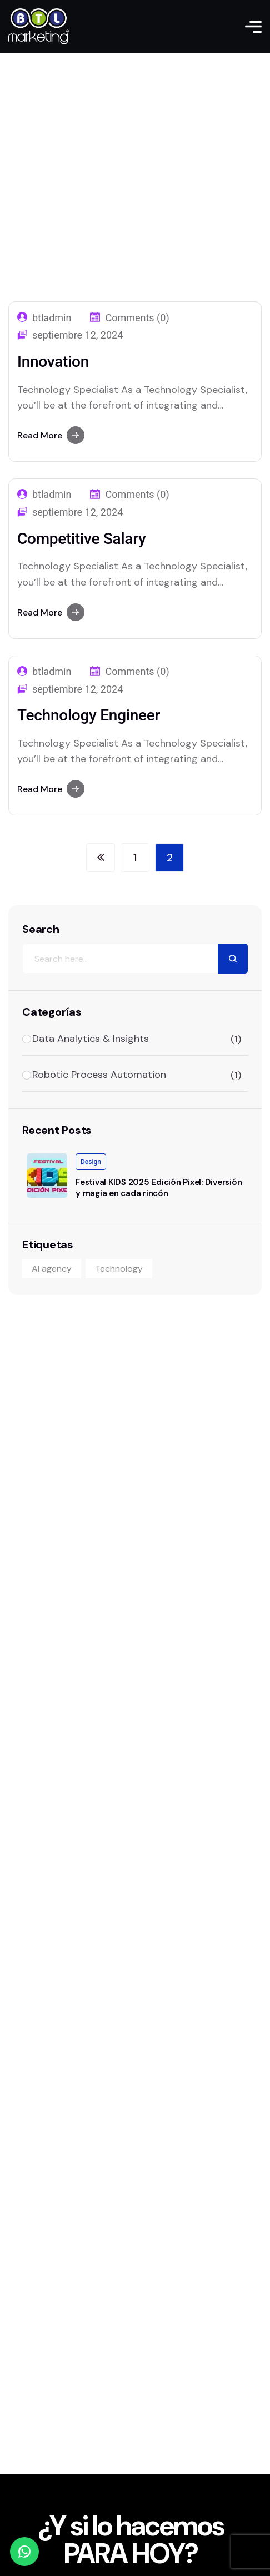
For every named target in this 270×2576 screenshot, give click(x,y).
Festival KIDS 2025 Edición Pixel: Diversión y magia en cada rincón (159, 1187)
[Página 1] (135, 857)
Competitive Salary (81, 539)
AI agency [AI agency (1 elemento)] (52, 1268)
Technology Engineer (88, 715)
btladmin (51, 494)
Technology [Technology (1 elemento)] (119, 1268)
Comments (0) (137, 494)
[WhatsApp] (24, 2551)
